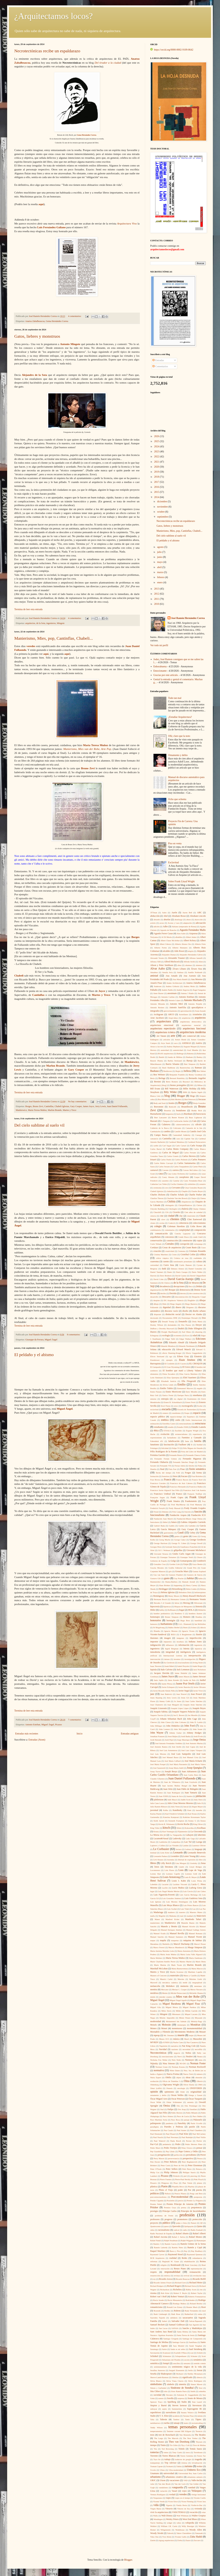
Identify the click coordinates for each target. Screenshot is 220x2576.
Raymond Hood (175, 2254)
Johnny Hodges (194, 1733)
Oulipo (170, 2109)
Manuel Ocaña (159, 1933)
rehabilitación (189, 2261)
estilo (177, 1420)
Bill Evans (155, 1088)
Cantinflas (38, 994)
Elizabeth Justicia (168, 1381)
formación (154, 1476)
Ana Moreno (196, 979)
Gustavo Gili (155, 1578)
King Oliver (198, 1824)
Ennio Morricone (173, 1391)
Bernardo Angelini (197, 1078)
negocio (177, 2053)
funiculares (154, 1522)
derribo (163, 1293)
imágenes (180, 1638)
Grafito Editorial (175, 1568)
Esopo (186, 1413)
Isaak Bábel (169, 1666)
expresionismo (156, 1438)
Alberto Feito (200, 944)
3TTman (153, 912)
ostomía (190, 2102)
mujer (191, 2035)
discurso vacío (171, 1311)
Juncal (186, 1807)
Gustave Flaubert (176, 1575)
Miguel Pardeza (189, 2007)
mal (181, 1916)
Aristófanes (183, 1014)
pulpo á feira (181, 2223)
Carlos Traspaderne (181, 1166)
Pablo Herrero (177, 2113)
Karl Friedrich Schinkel (174, 1814)
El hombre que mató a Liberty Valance (182, 1370)
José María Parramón (178, 1764)
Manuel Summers (175, 1937)
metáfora (154, 1993)
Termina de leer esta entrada (28, 609)
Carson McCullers (190, 1170)
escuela (166, 1409)
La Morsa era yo (158, 1835)
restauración (195, 2272)
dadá (164, 1268)
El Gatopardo (155, 1367)
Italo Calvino (167, 1669)
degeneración (155, 1290)
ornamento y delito (158, 2095)
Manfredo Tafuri (193, 1919)
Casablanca (193, 1174)
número (200, 2074)
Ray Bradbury (197, 2251)
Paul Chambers (196, 2130)
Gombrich (201, 1561)
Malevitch (201, 1916)
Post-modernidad (179, 2197)
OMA (200, 2085)
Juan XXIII (163, 1796)
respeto (153, 2272)
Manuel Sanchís (157, 1937)
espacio (197, 1413)
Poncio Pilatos (180, 2193)
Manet (157, 1919)
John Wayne (156, 1732)
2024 (157, 446)
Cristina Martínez (161, 1254)
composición (200, 1230)
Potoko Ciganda (156, 2200)
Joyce (102, 990)
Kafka (165, 1810)
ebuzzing (198, 1332)
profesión (187, 2215)
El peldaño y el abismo (34, 1354)
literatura (169, 1867)
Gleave (200, 1557)
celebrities (191, 1184)
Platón (164, 2186)
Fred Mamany (196, 1505)
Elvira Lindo (168, 1385)
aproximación (186, 1011)
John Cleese (166, 1722)
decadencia (165, 1286)
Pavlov (199, 2141)
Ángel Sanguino (199, 990)
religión (163, 2265)
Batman (198, 1067)
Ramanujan (201, 2240)
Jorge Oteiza (199, 1739)
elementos (154, 1374)
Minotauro (176, 2014)
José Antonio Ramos (159, 1747)
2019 (157, 471)
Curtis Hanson (185, 1265)
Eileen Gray (183, 1356)
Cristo (174, 1254)
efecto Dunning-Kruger (171, 1353)
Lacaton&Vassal (161, 1838)
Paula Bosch (175, 2141)
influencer (170, 1645)
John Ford (189, 1725)
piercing (193, 2176)
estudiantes (159, 1427)
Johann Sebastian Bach (171, 1719)
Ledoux (188, 1849)
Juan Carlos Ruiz (191, 1775)
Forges (188, 1472)
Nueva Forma (173, 2074)
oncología (181, 2088)
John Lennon (164, 1729)
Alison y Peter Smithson (161, 965)
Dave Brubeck (166, 1276)
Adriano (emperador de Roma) (184, 926)
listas (203, 1863)
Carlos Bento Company (177, 1149)
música (176, 2039)
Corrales (169, 1243)
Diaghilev (191, 1300)
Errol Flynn (165, 1406)
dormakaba (172, 1325)
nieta (200, 2060)
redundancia (197, 2258)
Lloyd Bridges (195, 1867)
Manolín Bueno (187, 1923)
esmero (165, 1413)
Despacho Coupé (199, 1297)
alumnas (188, 965)
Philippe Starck (189, 2172)
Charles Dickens (157, 1194)
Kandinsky (177, 1810)
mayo (160, 562)
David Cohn (158, 1279)
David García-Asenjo (181, 1279)
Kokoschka (189, 1828)
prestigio (154, 2211)
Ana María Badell (180, 979)
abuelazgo (178, 919)
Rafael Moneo (195, 2237)
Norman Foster (198, 2063)
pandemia (169, 2123)
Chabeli (18, 975)
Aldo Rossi (179, 951)
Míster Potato (184, 2018)
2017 (157, 482)
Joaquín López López (180, 1708)
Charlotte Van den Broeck (177, 1198)
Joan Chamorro (156, 1705)
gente (185, 1536)
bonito (171, 1103)
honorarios (155, 1620)
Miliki (178, 2011)
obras (188, 2077)
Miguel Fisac (193, 2003)
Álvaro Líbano (179, 969)
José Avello (177, 1747)
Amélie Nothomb (195, 972)
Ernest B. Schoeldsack (173, 1402)
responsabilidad (172, 2272)
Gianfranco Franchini (188, 1547)
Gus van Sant (159, 1575)
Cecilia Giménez (177, 1184)
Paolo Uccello (196, 2123)
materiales (175, 1975)
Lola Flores (169, 1870)
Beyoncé (186, 1082)
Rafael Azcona (160, 2237)
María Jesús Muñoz (168, 1954)
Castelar (176, 1181)
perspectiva (188, 2158)
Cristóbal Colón (188, 1254)
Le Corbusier (161, 1849)
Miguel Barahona (172, 2003)
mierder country (165, 1997)
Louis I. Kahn (179, 1881)
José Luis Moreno (158, 1754)
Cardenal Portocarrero (197, 1142)
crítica (202, 1254)
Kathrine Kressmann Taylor (194, 1817)
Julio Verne (175, 1807)
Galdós (172, 1526)
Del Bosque (170, 1290)
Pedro (177, 2144)
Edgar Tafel (170, 1339)
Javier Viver (198, 1691)
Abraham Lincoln (198, 916)
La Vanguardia (176, 1835)
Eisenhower (155, 1360)
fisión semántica (197, 1469)
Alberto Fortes (160, 948)
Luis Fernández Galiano (51, 227)
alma (179, 965)
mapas (152, 1940)
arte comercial (189, 1036)
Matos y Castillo (190, 1975)
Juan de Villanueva (172, 1782)
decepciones (179, 1286)
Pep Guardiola (156, 2151)
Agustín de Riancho (168, 930)
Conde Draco (183, 1237)
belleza (187, 1071)
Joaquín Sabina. (161, 1711)
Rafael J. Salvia (178, 2237)
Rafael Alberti (199, 2233)
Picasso (58, 1724)
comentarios (170, 1230)
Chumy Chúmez (199, 1209)
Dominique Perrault (190, 1318)
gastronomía (168, 1533)
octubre (161, 511)
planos (199, 2183)
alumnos (199, 965)
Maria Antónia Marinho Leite (162, 1951)
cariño (155, 1146)
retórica (167, 2276)
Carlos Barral (156, 1149)
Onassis (169, 2088)
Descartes (166, 1297)
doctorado (154, 1318)
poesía (199, 2190)
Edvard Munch (183, 1349)
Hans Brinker (164, 1585)
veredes (30, 646)
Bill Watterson (171, 1088)
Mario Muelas (160, 1965)
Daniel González (195, 1269)
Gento (194, 1536)
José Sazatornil (159, 1768)
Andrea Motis (189, 986)
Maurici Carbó (166, 1979)
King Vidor (154, 1828)
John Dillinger (156, 1726)
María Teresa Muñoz (95, 745)
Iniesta (186, 1648)
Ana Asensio (190, 976)
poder (180, 2190)
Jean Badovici (166, 1694)
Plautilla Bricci (178, 2186)
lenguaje (198, 1849)
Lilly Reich (166, 1863)
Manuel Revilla (177, 1933)
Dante (169, 1272)
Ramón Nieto (177, 2247)
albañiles (178, 937)
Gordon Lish (174, 1564)
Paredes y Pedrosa (173, 2126)
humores (153, 1624)
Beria (152, 1078)
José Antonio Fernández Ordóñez (168, 1743)
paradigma (154, 2127)
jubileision (158, 1799)
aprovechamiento (170, 1011)
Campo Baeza (160, 1135)
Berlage (161, 1078)
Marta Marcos (197, 1968)
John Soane (197, 1729)
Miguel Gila (155, 2007)
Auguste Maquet (190, 1046)
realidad (173, 2258)
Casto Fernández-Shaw (193, 1181)
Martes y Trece (101, 994)
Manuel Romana (195, 1933)
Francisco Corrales (158, 1483)
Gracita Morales (157, 1568)
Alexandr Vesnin (157, 958)
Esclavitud (173, 862)
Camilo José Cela (198, 1131)
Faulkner (183, 1444)
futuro (174, 1522)
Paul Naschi (158, 2137)
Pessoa (199, 2158)
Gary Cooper (76, 1069)
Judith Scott (185, 1800)
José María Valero (198, 1764)
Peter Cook (165, 2165)
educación (166, 1349)
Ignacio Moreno (171, 1631)
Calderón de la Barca (159, 1128)
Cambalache (155, 1131)
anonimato (172, 993)
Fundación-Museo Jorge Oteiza (189, 1519)
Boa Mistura (163, 1099)
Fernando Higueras (192, 1458)
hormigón (171, 1620)
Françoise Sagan (157, 1497)
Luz (193, 1909)
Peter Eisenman (195, 2165)
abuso (188, 919)
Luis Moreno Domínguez (177, 1902)
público (166, 2222)
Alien (200, 962)
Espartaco (191, 1417)
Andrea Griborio (172, 986)
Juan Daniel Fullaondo (117, 1106)
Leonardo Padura (160, 1856)
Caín (194, 1121)
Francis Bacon (182, 1480)
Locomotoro (155, 1870)
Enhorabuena (160, 666)
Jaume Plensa (166, 1684)
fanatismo (154, 1444)
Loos (181, 1870)
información (183, 1645)
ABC (199, 912)
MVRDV (154, 2042)
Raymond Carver (157, 2254)
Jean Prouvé (196, 1694)
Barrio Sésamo (172, 1064)
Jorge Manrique (183, 1740)
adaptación (187, 923)
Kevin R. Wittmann (166, 1824)
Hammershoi (155, 1582)
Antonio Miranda (157, 1004)
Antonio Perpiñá (195, 1004)
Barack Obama (156, 1061)
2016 (157, 487)
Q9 (201, 2223)
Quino (199, 2226)
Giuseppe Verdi (186, 1557)
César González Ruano (193, 1188)
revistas (177, 2276)
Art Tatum (161, 1036)
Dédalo (199, 1286)
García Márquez (168, 1529)
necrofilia (198, 2049)
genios (177, 1536)
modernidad (155, 2021)
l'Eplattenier (182, 1831)
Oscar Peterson (178, 2099)
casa (160, 1173)
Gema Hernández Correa (86, 135)
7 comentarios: (75, 1719)
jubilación (201, 1796)
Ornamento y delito (178, 755)
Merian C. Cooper (179, 1989)
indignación (155, 1645)
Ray (185, 2251)
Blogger (181, 1096)
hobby (161, 1610)
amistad (154, 975)
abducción (155, 916)
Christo (199, 1205)
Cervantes (176, 1187)
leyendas (170, 1860)
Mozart (202, 2032)
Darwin (153, 1276)
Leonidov (175, 1856)
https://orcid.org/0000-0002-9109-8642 (171, 49)
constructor (187, 1240)
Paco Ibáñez (198, 2116)
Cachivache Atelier (181, 1121)
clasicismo (191, 1216)
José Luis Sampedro (181, 1754)
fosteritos (165, 1476)
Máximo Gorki (195, 1979)
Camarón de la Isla (194, 1128)
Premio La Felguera (195, 2200)
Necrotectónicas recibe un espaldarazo (47, 51)
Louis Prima (196, 1881)
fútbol (165, 1522)
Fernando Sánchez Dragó (183, 1462)
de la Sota (40, 623)
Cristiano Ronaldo (197, 1251)
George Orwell (196, 1543)
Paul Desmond (156, 2134)
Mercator (164, 1989)
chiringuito (169, 1205)
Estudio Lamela (198, 1427)
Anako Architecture (174, 983)
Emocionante (160, 670)
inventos (177, 1659)
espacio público (157, 1416)
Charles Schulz (177, 1194)
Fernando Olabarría (159, 1462)
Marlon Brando (55, 1065)
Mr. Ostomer (169, 2035)
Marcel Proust (200, 1944)
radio (185, 2230)
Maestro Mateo (196, 1912)
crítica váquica (162, 1258)
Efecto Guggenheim (194, 1353)
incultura (180, 1642)
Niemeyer (189, 2060)
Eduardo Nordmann (187, 1346)
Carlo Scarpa (196, 1145)
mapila (163, 1940)
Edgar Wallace (185, 1339)
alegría (190, 951)
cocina (161, 1223)
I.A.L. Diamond (184, 1624)
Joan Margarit (173, 1705)
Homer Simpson (172, 1617)
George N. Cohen (179, 1543)
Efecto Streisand (157, 1356)
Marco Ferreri (159, 1947)
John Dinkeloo (173, 1726)
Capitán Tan (189, 1139)
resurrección (155, 2276)
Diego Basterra (191, 1304)
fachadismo (172, 1438)
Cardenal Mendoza (176, 1142)
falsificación (173, 1441)
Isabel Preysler (183, 1666)
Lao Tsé (188, 1842)
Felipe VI (175, 1448)
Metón (164, 1993)
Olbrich (200, 2081)
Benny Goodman (196, 1075)
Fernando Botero (176, 1455)
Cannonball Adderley (182, 1135)
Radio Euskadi (197, 2230)
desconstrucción (181, 1297)
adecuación (200, 923)
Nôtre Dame (175, 2070)
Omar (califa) (156, 2088)
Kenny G (192, 1821)
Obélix (168, 2077)
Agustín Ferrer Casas (163, 933)
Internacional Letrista (172, 1656)
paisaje (186, 2120)
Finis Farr (172, 1469)
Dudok (181, 1328)
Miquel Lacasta (191, 2014)
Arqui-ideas (173, 1018)
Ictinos (194, 1627)
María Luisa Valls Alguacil (191, 1954)
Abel (165, 916)
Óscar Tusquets (195, 2099)
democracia (185, 1290)
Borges (135, 937)
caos (178, 1139)
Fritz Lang (176, 1512)
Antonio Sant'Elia (177, 1007)
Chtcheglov (173, 1209)
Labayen (189, 1835)
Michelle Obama (196, 1993)
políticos (154, 2193)
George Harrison (161, 1543)
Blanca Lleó (155, 1096)
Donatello (183, 1321)
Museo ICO (164, 2039)
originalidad (195, 2092)
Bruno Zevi (88, 768)
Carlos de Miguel (170, 1152)
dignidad (167, 1307)
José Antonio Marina (194, 1743)
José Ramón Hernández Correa (188, 618)
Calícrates (177, 1128)
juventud (154, 1810)
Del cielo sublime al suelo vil (39, 1125)
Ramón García (171, 2244)
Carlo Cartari (180, 1146)
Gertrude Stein (171, 1547)
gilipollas (178, 1550)
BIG (192, 1085)
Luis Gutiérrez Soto (193, 1898)
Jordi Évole (198, 1736)
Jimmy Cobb (164, 1701)
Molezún (166, 2024)
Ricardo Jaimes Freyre (162, 2282)
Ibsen (185, 1627)
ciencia (153, 1216)
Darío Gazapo (182, 1272)
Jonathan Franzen (157, 1736)
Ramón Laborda (160, 2247)
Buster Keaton (178, 1117)
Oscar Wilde (155, 2102)
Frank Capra (177, 1497)
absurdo (157, 919)
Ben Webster (159, 1074)
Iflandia (157, 1631)
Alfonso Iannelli (196, 958)
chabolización (172, 1191)
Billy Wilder (170, 1092)
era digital (178, 1399)
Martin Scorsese (177, 1972)
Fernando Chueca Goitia (196, 1455)
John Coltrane (180, 1722)
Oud (161, 2109)
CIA (166, 1212)
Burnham (188, 1114)
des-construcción (196, 1293)
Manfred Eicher (172, 1919)
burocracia (201, 1114)
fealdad (199, 1444)
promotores (182, 2219)
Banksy (200, 1057)
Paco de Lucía (183, 2116)
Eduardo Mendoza (168, 1346)
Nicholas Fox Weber (158, 2060)
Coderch (171, 1223)
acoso (161, 923)
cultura (199, 1261)
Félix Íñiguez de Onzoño (193, 1448)
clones (152, 1223)
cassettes (165, 1181)
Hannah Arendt (188, 1582)
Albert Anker (191, 937)
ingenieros (51, 623)
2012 (157, 593)
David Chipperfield (198, 1276)
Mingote (61, 623)
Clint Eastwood (194, 1219)
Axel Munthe (192, 1050)
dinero (178, 1307)
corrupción (185, 1244)
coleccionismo (199, 1223)
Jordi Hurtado (155, 1740)
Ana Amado (172, 976)
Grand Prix (192, 1568)
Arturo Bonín (180, 1039)
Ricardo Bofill (199, 2279)
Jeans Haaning (156, 1698)
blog (167, 1095)
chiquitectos (186, 1202)
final (162, 1469)
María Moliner (156, 1958)
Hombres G (179, 1613)
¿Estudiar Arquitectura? (180, 717)
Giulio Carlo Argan (181, 1554)
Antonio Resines (157, 1007)
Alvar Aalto (157, 968)
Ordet (182, 2092)
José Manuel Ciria (190, 1757)
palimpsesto (155, 2123)
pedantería (167, 2144)
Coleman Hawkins (176, 1226)
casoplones (184, 1177)
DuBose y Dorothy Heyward (162, 1328)
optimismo (169, 2092)
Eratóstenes (192, 1399)
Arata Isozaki (200, 1011)
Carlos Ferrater (190, 1152)
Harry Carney (191, 1585)
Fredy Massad (174, 1508)
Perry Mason (159, 2158)
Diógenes (190, 1307)
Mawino (181, 1979)
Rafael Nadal (155, 2240)
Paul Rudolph (187, 2137)
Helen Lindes (191, 1589)
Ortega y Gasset (195, 2095)
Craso (203, 1247)
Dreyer (199, 1325)
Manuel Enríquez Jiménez (171, 1930)
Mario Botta (201, 1961)
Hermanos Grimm (178, 1599)
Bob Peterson (190, 1099)
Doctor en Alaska (193, 1314)
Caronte (165, 1170)
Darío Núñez (197, 1272)
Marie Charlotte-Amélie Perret (162, 1961)
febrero (161, 577)
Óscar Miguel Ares (158, 2099)
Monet (164, 2028)
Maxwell (153, 1982)
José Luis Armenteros (168, 1750)
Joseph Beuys (171, 1771)
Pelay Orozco (186, 2148)
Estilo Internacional (194, 1420)
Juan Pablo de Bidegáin (187, 1789)
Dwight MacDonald (169, 1332)
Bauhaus (154, 1071)
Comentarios (160, 366)
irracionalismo (183, 1663)
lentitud (153, 1853)
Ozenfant (193, 2109)
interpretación (195, 1655)
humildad (198, 1620)
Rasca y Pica (175, 2251)
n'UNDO (166, 2042)
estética (164, 1420)
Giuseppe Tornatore (168, 1557)
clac (181, 1216)
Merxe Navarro (196, 1989)
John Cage (192, 1719)
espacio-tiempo (176, 1417)
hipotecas (167, 1606)
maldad (190, 1916)
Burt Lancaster (160, 1117)
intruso (167, 1659)
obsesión (198, 2077)
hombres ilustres (195, 1613)
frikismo (165, 1512)
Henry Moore (173, 1596)
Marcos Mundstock (176, 1947)
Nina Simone (169, 2063)
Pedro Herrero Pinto (193, 2144)
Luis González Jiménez (171, 1898)
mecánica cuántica (170, 1982)
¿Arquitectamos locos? (53, 16)
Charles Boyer (197, 1191)
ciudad (171, 1215)
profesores (155, 2219)
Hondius (198, 1617)
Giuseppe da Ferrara (34, 1339)
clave (163, 1219)
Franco (179, 1494)
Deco (190, 1286)
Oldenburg (154, 2085)
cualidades (198, 1258)
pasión (192, 2126)
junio (160, 557)
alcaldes (166, 951)
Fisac (182, 1469)
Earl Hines (186, 1332)
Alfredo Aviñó (189, 962)
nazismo (174, 2049)
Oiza (187, 2081)
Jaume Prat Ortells (185, 1683)
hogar (181, 1610)
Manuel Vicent (195, 1937)
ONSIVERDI (196, 2088)
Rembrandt (176, 2265)
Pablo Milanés (192, 2113)
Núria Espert (155, 2077)
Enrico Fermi (167, 1395)
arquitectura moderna (193, 1032)
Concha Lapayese (182, 1233)
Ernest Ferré (190, 1402)
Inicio (79, 1733)
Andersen (158, 986)
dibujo (156, 1304)
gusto (167, 1578)
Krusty (156, 1831)
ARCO (171, 1014)
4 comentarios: (75, 316)
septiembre (163, 516)
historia (199, 1606)
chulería (185, 1209)
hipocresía (155, 1606)
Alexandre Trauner (176, 958)
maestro (182, 1912)
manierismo (155, 1923)
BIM (185, 1092)
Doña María (197, 1321)
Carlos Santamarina (186, 1163)
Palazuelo (197, 2119)
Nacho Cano (178, 2042)
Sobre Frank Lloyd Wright (181, 881)
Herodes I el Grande (162, 1603)
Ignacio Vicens (188, 1631)
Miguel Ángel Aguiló (178, 2000)
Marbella (166, 1944)
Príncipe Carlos (169, 2211)
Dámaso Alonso (177, 1269)
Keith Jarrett (159, 1821)
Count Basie (191, 1247)
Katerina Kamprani (171, 1817)
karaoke (199, 1810)
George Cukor (180, 1540)
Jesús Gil (185, 1698)
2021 (157, 461)
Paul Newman (172, 2137)
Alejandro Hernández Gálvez (191, 955)
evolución (165, 1434)
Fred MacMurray (178, 1505)
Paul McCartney (199, 2134)
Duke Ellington (195, 1328)
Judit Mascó (172, 1800)
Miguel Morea (172, 2007)
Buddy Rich (196, 1110)
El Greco (186, 1367)
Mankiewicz (132, 1061)
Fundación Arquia (178, 1515)
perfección (178, 2155)
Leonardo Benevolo (197, 1852)
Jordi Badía (185, 1736)
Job (168, 1715)
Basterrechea (185, 1068)
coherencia (184, 1223)
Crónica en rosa (181, 1258)
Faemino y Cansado (192, 1437)
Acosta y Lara (173, 923)
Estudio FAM (182, 1427)
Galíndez (192, 1526)
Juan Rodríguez (173, 1793)
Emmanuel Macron (185, 1388)
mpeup (157, 2035)
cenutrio (202, 1184)
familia (197, 1441)
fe (192, 1444)
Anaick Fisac (156, 983)
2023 (157, 451)
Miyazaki (198, 2018)
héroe (177, 1603)
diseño (185, 1311)
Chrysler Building (157, 1209)
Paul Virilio (201, 2137)
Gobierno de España (158, 1561)
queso (166, 2226)
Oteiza (166, 2105)
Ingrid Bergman (171, 1649)
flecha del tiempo (163, 1473)
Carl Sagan (167, 1146)
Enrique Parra (183, 1395)
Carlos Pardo (165, 1159)
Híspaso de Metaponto (183, 1606)
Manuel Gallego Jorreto (196, 1930)
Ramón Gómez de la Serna (193, 2244)
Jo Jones (177, 1701)
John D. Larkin (196, 1722)
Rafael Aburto (182, 2233)
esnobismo (176, 1413)
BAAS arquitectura (165, 1053)
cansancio (154, 1139)
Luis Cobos (201, 1891)
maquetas (175, 1940)
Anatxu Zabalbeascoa (35, 321)
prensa (183, 2207)
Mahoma (172, 1916)
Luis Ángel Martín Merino (169, 1891)
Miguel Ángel (51, 1339)
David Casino (180, 1276)
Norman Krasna (178, 2067)
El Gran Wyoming (171, 1367)
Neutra (199, 2056)
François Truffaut (194, 1494)
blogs (192, 1096)
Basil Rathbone (168, 1068)
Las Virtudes (174, 1845)
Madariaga (158, 1912)
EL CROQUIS (195, 1363)
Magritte (162, 1916)
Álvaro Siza (196, 969)
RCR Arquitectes (157, 2258)
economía (178, 1335)
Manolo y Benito (169, 1926)
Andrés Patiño (167, 990)
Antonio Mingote (70, 344)
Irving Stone (198, 1663)
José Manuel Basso (170, 1757)
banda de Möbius (175, 1057)
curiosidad (154, 1265)
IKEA (173, 1634)
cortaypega (198, 1244)
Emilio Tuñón (166, 1388)
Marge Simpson (195, 1947)
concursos (169, 1237)
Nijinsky (154, 2063)
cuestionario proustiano (182, 1261)
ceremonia (157, 1188)
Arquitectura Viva (127, 223)
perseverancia (173, 2158)
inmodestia (155, 1652)
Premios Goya (170, 2207)
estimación (154, 1424)
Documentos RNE (169, 1318)
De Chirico (165, 1283)
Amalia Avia (167, 972)
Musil (186, 2039)
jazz (152, 1694)
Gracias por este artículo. (166, 675)
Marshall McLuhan (159, 1968)
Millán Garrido (191, 2011)
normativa (159, 2070)
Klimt (179, 1828)
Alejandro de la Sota (34, 374)
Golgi (173, 1561)
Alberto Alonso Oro (183, 944)
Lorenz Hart (155, 1874)
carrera (175, 1170)
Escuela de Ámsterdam (186, 1409)
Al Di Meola (166, 937)
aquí (41, 204)
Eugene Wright (192, 1431)
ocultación (154, 2081)
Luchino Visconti (180, 1884)
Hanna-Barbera (171, 1582)
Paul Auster (181, 2130)
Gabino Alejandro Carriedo (193, 1522)
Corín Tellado (156, 1244)
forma (199, 1472)
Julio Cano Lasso (157, 1803)
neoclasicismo (167, 2056)
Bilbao (200, 1085)
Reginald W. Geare (170, 2261)
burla (179, 1114)
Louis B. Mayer (190, 1877)
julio (159, 552)
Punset (193, 2223)
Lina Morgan (180, 1863)
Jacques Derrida (161, 1673)
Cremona (181, 1251)
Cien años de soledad (193, 1212)
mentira (153, 1989)
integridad (170, 1652)
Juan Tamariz (191, 1792)
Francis (167, 1479)
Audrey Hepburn (173, 1046)
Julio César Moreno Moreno (180, 1803)
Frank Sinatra (173, 1501)
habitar (190, 1578)
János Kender (173, 1680)
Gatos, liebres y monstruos (37, 336)
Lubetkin (153, 1884)
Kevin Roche (183, 1824)
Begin (177, 1071)
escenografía (187, 1406)
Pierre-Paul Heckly (182, 2179)
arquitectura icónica (165, 1032)
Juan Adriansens (189, 1771)
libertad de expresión (186, 1860)
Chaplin (184, 1191)
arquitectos (30, 623)
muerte (181, 2035)
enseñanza (197, 1395)
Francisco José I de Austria (194, 1490)
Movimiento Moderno (184, 2032)
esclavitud (154, 1409)
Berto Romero (172, 1082)
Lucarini (165, 1884)
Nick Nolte (176, 2060)
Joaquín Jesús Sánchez (192, 1705)
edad (195, 1335)
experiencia (197, 1434)
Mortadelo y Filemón (160, 2032)
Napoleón (163, 2046)
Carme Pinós (197, 1166)
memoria (184, 1986)
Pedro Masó (155, 2148)
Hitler (152, 1610)
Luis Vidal (184, 1909)
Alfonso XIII (155, 962)
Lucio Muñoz (178, 1887)
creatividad (169, 1251)
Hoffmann (172, 1610)
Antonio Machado (193, 1000)
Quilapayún (188, 2226)
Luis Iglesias (155, 1902)
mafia (152, 1916)
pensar (199, 2148)
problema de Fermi (164, 2216)
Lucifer (165, 1888)
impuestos (168, 1642)
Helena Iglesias (168, 1592)
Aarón (174, 912)
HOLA (191, 1610)
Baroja (190, 1060)
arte (173, 1035)
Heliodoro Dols (185, 1592)
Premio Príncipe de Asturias (180, 2204)
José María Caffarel (173, 1761)
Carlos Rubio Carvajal (163, 1163)
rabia (152, 2230)
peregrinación (164, 2155)
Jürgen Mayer (197, 1807)
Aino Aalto (181, 933)
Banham (189, 1057)
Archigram (158, 1014)
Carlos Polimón (181, 1159)
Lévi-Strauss (158, 1860)
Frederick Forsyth (157, 1508)
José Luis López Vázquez (192, 1750)
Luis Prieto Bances (191, 1905)
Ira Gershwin (169, 1663)
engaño (199, 1388)
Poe (189, 2190)
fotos (175, 1476)
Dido (164, 1304)
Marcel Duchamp (182, 1944)
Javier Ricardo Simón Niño (164, 1691)
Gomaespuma (186, 1561)
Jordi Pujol (169, 1740)
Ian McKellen (200, 1624)
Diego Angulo (175, 1304)
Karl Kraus (192, 1814)
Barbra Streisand (175, 1061)
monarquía (181, 2025)
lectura (178, 1849)
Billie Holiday (189, 1088)
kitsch (166, 1827)
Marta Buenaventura (180, 1968)
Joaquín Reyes (199, 1708)
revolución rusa (199, 2276)
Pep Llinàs (170, 2151)
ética (156, 1430)
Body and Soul (159, 1103)
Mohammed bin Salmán (176, 2021)
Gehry (192, 1532)
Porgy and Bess (196, 2193)
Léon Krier (164, 1853)
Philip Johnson (171, 2172)
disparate (157, 1314)
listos (156, 1867)
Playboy (191, 2186)
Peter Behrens (170, 2162)
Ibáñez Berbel (174, 1627)
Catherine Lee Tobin (158, 1184)
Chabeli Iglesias (62, 1106)
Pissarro (153, 2183)
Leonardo (178, 1852)
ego (170, 1356)
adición (156, 926)
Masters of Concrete (158, 1975)
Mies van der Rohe (188, 1996)
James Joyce (88, 1106)
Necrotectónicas (158, 2052)
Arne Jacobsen (157, 1018)
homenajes (155, 1617)
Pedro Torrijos (170, 2148)
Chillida (171, 1201)
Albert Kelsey (189, 940)
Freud (156, 1512)
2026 (157, 436)
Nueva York (188, 2074)
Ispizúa (153, 1669)
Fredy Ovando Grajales (195, 1508)
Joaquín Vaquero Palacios (183, 1711)
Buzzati (153, 1121)
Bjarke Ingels (196, 1092)
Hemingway (158, 1596)
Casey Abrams (168, 1177)
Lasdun (185, 1845)
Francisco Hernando (178, 1487)
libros (153, 1863)
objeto (178, 2077)
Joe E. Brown (178, 1715)
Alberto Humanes (179, 948)
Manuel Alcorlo (188, 1926)
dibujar (202, 1300)
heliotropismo (200, 1592)
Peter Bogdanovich (189, 2162)
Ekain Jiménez (187, 1360)
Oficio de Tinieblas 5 (171, 2081)
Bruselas (167, 1110)
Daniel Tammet (156, 1272)
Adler (165, 926)
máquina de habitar (192, 1940)
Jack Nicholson (199, 1669)
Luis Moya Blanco (170, 1905)
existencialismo (181, 1434)
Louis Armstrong (171, 1877)
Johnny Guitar (175, 1733)
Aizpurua (193, 933)
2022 (157, 456)
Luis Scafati (172, 1909)
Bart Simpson (189, 1064)
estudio (170, 1427)
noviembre (162, 506)
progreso (168, 2219)
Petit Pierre (187, 2169)
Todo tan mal (174, 698)
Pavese (189, 2141)
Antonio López (174, 1000)
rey (154, 2279)
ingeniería (198, 1645)
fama (187, 1441)
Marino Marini (185, 1961)
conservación (156, 1240)
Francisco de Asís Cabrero (181, 1483)
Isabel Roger (198, 1666)
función (198, 1511)
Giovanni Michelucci (196, 1550)
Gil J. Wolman (164, 1550)
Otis (178, 2106)
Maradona (154, 1944)
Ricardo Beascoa (182, 2279)
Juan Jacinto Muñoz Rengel (174, 1786)
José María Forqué (158, 1764)
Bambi (161, 1057)
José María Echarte (193, 1761)
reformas (153, 2261)
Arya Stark (165, 1043)
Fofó (178, 1473)
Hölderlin (202, 1610)
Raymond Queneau (195, 2254)
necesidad (186, 2049)
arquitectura (164, 1021)
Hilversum (198, 1603)
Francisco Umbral (162, 1494)
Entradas (158, 360)
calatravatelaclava (183, 1124)
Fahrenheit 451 (156, 1441)
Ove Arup (182, 2109)
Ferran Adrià (180, 1466)
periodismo (191, 2155)
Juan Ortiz (168, 1789)
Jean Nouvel (181, 1694)
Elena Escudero (168, 1374)
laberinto (202, 1835)
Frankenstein (191, 1501)
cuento (166, 1261)
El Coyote (182, 1364)
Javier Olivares (200, 1687)
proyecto (154, 2223)
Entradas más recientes (26, 1733)
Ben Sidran (201, 1071)
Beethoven (167, 1071)
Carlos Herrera (189, 1156)
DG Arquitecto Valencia (174, 1300)
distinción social (173, 1314)
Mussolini (197, 2039)
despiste (156, 1300)
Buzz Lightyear (195, 1117)
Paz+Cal (154, 2144)
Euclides (178, 1431)
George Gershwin (198, 1539)
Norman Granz (161, 2067)
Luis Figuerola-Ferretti (164, 1894)
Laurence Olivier (199, 1845)
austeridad (165, 1050)
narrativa (174, 2046)
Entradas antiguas (130, 1733)
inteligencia (185, 1652)
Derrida (172, 1293)
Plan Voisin (187, 2183)
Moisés (153, 2025)
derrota (183, 1293)
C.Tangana (165, 1121)
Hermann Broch (160, 1599)
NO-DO (183, 2063)
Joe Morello (192, 1715)
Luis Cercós (188, 1891)
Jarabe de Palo (189, 1680)
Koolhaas (201, 1828)
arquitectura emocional (161, 1025)
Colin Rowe (196, 1226)
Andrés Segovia (182, 990)
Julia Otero (198, 1800)
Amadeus (154, 972)
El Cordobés (170, 1364)
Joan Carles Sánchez (193, 1701)
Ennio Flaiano (156, 1392)
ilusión (199, 1634)
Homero (186, 1617)
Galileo (181, 1526)
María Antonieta (183, 1951)
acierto (153, 923)
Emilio (181, 1384)
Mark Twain (176, 1965)
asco (176, 1043)
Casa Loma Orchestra (176, 1174)
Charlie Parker (195, 1194)
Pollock (168, 2193)
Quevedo (176, 2226)
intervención (155, 1659)
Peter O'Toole (156, 2169)
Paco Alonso (168, 2116)
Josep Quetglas (194, 1767)
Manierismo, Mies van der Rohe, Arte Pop (87, 748)
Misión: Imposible (167, 2018)
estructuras (200, 1423)
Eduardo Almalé (176, 1342)
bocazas (202, 1099)
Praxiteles (171, 2200)
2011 (157, 599)
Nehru (188, 2053)
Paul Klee (183, 2134)
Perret (203, 2155)
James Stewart (199, 1676)
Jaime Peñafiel (181, 1673)
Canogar (198, 1135)
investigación (189, 1659)
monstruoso (177, 2028)
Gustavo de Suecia (194, 1575)
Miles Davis (166, 2011)
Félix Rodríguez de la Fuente (163, 1451)
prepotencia (196, 2207)
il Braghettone (186, 1634)
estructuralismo (185, 1424)
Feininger (154, 1448)
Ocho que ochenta (177, 799)
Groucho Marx (182, 1571)
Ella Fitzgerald (189, 1381)
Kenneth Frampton (176, 1821)
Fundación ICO (198, 1515)
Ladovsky (177, 1838)
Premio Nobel (156, 2204)
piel (185, 2176)
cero (166, 1188)
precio (180, 2200)
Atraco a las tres (156, 1046)
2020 (157, 466)
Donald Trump (168, 1321)
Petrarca (199, 2169)
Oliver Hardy (188, 2085)
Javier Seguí (183, 1690)
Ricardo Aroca (165, 2279)
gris (170, 1571)
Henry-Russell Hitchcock (194, 1596)
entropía (164, 1399)
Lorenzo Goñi (191, 1874)
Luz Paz (202, 1909)
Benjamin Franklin (177, 1075)
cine (161, 1216)
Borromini (158, 1106)
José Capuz (190, 1747)
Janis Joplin (159, 1680)
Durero (153, 1332)
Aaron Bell (187, 912)
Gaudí (181, 1532)
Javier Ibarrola (184, 1687)
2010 (157, 604)
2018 (157, 476)
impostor (154, 1641)
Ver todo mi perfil (159, 645)
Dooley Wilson (156, 1325)
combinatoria (155, 1230)
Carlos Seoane (164, 1166)
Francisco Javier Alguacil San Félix (165, 1490)
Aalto (164, 912)
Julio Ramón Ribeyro (158, 1807)
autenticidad (178, 1050)
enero (160, 582)
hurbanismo (166, 1624)
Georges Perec (156, 1547)
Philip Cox (154, 2172)
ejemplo (169, 1360)
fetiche (191, 1466)
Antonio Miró (176, 1004)
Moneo (153, 2028)
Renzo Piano (180, 2268)
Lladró (181, 1867)
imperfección (195, 1638)
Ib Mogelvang (159, 1627)
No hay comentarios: (77, 1101)
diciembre (162, 501)
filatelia (153, 1469)
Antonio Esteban (32, 1724)
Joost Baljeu (173, 1736)
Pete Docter (155, 2162)
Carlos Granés (173, 1156)
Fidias (200, 1466)
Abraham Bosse (179, 916)
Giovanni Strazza (161, 1554)
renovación (165, 2269)
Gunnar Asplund (199, 1571)
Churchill (157, 1212)
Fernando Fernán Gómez (165, 1459)
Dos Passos (186, 1325)
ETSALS (167, 1431)
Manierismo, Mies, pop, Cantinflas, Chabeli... (53, 638)
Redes (184, 2258)
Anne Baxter (158, 993)
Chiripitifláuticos (185, 1205)
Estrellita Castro (168, 1424)
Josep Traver (155, 1771)
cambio (167, 1131)
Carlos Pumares (198, 1159)
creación (157, 1251)
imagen (167, 1638)
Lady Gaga (190, 1838)
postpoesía (198, 2197)
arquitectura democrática (190, 1022)
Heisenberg (177, 1589)
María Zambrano (196, 1958)
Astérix (198, 1043)
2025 (157, 441)
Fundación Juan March (163, 1519)
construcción (172, 1240)
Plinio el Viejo (166, 2190)
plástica (153, 2186)
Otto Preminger (190, 2106)
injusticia (198, 1649)
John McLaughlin (181, 1729)
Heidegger (163, 1589)
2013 (157, 588)
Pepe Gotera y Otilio (188, 2151)
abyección (199, 919)
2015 (157, 492)
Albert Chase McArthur (170, 940)
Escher (200, 1406)
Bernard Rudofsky (177, 1078)
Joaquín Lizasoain (158, 1708)
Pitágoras (165, 2183)
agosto (160, 547)
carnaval (154, 1170)
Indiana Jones (195, 1641)
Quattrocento (155, 2226)
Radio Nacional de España (161, 2233)
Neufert (189, 2056)
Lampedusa (175, 1842)
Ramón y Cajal (194, 2247)
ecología (166, 1335)
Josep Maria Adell (176, 1768)
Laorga (199, 1842)
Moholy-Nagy (196, 2021)
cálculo (198, 1124)
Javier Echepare (168, 1687)
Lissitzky (193, 1863)
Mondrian (195, 2024)
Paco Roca (175, 2120)
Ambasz (180, 972)
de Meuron (194, 1283)
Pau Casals (168, 2130)
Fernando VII (165, 1466)
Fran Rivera (155, 1480)
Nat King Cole (188, 2046)
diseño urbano (199, 1311)
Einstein (198, 1356)
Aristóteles (197, 1014)
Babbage (180, 1053)
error (176, 1406)
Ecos (187, 1335)
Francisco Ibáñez (196, 1487)
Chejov (194, 1198)
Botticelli (172, 1107)
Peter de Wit (179, 2165)
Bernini (157, 1081)
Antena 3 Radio (187, 993)
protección (197, 2219)
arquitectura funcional (194, 1028)
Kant (189, 1810)
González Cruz (160, 1564)
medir (185, 1982)
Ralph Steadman (170, 2240)
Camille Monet (180, 1131)
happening (178, 1585)
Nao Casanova (192, 2042)
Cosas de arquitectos (171, 1247)
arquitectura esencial (191, 1025)
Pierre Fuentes (166, 2179)
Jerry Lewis (100, 1106)
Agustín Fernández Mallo (193, 930)
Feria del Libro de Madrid (192, 1451)
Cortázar (154, 1247)
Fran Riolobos (197, 1476)
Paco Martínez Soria (158, 2120)
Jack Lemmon (183, 1669)
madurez (171, 1912)
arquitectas (186, 1018)
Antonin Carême (168, 997)
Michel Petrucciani (178, 1993)
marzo (160, 572)
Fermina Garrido (157, 1455)
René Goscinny (191, 2265)
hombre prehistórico (162, 1613)
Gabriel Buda (159, 1526)
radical (176, 2230)
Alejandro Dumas (169, 955)
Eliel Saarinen (189, 1377)
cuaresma (154, 1261)
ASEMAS (186, 1043)
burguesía (169, 1114)
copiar (199, 1240)
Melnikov (170, 1986)
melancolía (155, 1986)
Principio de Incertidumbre (193, 2211)
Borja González (199, 1103)
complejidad (184, 1230)
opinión (154, 2091)
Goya (185, 1564)
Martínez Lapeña (195, 1972)
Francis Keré (197, 1480)
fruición (187, 1512)
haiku (200, 1578)
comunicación (161, 1233)
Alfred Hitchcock (172, 961)
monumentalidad (194, 2028)
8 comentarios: (74, 1334)
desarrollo (154, 1297)
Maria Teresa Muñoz (37, 1110)
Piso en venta (175, 843)
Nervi (179, 2056)
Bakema (190, 1053)
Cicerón (176, 1212)
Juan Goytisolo (191, 1782)
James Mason (183, 1676)
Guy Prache (179, 1578)
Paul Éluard (171, 2134)
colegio (158, 1226)
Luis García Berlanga (189, 1895)
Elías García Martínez (188, 1374)
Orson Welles (177, 2095)
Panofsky (182, 2123)
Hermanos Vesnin (197, 1599)
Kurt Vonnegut (168, 1831)
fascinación (169, 1444)
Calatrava (166, 1124)
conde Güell (198, 1237)
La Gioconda (196, 1831)
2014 (157, 497)
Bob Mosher (176, 1099)
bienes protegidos (178, 1085)
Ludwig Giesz (195, 1887)
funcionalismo (157, 1515)
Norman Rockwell (197, 2067)
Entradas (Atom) (36, 1739)
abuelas (167, 919)
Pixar (175, 2183)
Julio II (200, 1803)
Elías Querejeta (173, 1377)
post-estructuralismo (158, 2197)
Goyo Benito (197, 1564)
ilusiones (154, 1638)
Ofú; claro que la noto (179, 736)
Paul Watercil (159, 2141)
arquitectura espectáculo (162, 1028)
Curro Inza (168, 1265)
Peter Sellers (172, 2169)
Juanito (189, 1796)
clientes (174, 1219)
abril (159, 567)
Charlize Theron (156, 1198)
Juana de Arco (177, 1796)
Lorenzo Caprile (173, 1874)
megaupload (197, 1982)
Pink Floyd (198, 2179)
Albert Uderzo (165, 944)
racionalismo (164, 2230)
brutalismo (181, 1110)
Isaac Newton (155, 1666)
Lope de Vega (195, 1870)
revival (186, 2276)
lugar (152, 1891)
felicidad (164, 1448)
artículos (166, 1039)
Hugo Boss (185, 1620)
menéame (198, 1986)
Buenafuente (156, 1114)
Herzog (186, 1603)
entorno (153, 1399)
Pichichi (176, 2176)
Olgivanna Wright (171, 2084)
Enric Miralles (191, 1392)
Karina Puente (156, 1814)
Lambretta (163, 1842)
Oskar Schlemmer (174, 2102)
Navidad (163, 2049)
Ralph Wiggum (187, 2240)
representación (196, 2269)
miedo (152, 1997)
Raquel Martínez (158, 2251)
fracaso (184, 1476)
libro (201, 1860)
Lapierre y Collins (157, 1845)
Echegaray (154, 1335)
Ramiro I (157, 2244)
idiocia (203, 1627)
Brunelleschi (187, 1106)
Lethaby (202, 1856)
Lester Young (189, 1856)
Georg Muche (164, 1540)
